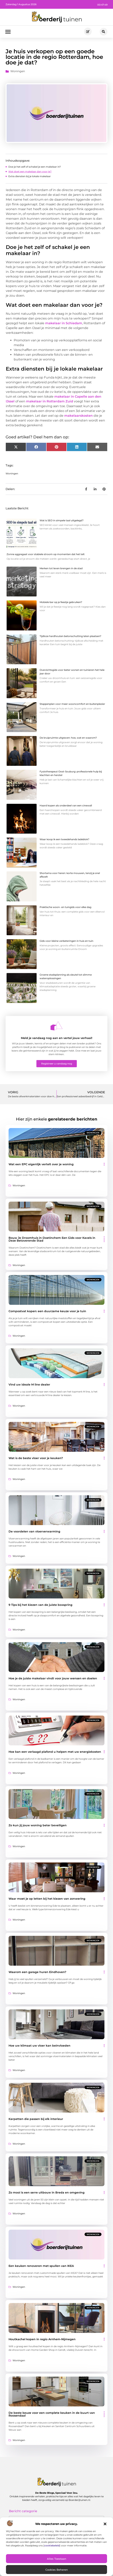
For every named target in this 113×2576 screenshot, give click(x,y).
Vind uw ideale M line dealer (29, 1384)
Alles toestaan (56, 2558)
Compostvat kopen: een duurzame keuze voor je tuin (47, 1311)
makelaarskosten (78, 416)
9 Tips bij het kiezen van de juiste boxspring (40, 1605)
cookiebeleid (51, 2545)
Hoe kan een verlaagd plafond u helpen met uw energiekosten (55, 1752)
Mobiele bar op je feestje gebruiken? (61, 602)
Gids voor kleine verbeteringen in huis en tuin (66, 940)
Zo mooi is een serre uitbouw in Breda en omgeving (47, 2192)
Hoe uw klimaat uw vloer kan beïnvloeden (39, 2045)
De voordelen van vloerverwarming (34, 1531)
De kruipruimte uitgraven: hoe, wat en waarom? (68, 737)
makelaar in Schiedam (63, 323)
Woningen (17, 71)
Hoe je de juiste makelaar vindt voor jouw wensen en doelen (53, 1678)
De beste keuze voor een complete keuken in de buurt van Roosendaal (52, 2414)
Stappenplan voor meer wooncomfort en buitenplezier (72, 703)
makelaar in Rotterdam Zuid (49, 401)
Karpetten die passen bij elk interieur (36, 2119)
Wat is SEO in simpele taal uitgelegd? (62, 520)
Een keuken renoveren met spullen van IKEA (41, 2266)
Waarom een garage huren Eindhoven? (37, 1972)
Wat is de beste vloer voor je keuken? (36, 1458)
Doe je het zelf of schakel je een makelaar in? (34, 166)
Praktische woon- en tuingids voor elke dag (65, 907)
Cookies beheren (56, 2569)
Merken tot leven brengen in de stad (61, 568)
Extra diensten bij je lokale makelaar (29, 176)
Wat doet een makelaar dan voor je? (30, 171)
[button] (105, 2524)
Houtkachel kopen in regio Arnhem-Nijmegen (42, 2339)
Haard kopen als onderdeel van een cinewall (66, 805)
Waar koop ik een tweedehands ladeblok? (64, 839)
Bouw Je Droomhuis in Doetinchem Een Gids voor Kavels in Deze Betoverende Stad (52, 1239)
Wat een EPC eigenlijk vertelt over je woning (41, 1164)
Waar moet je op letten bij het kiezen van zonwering (47, 1898)
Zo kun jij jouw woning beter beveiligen (38, 1825)
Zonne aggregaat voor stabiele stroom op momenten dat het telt (46, 554)
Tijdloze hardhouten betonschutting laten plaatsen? (70, 636)
